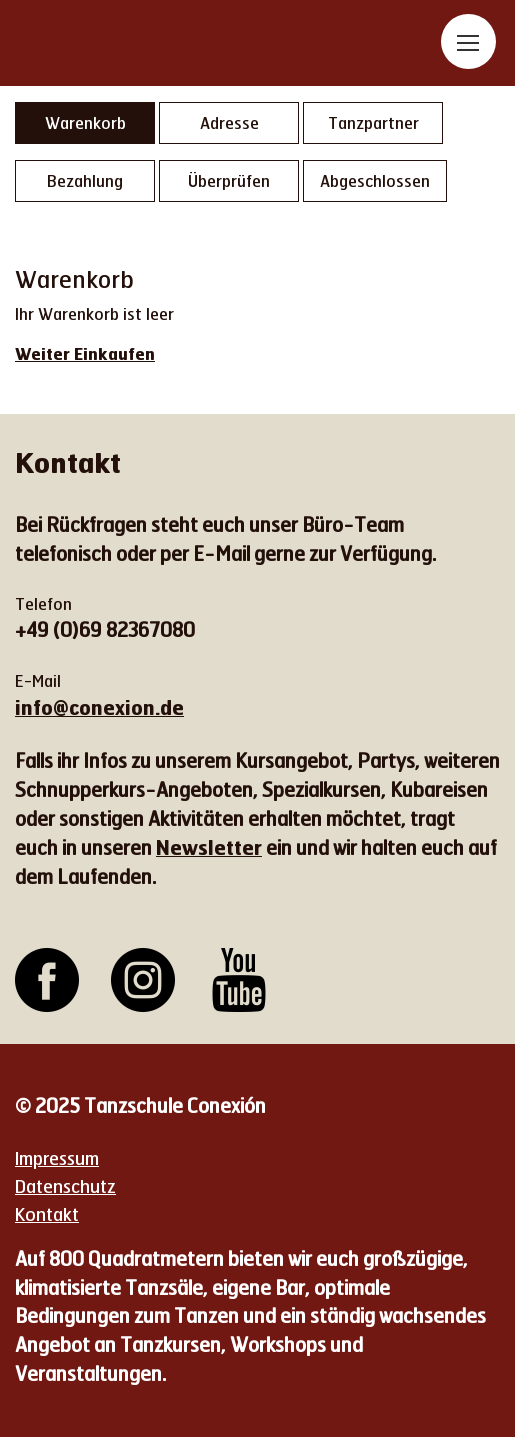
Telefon (43, 603)
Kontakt (47, 1214)
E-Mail (38, 680)
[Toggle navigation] (468, 41)
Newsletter (209, 847)
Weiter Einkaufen (85, 353)
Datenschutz (65, 1186)
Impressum (57, 1158)
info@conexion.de (99, 707)
